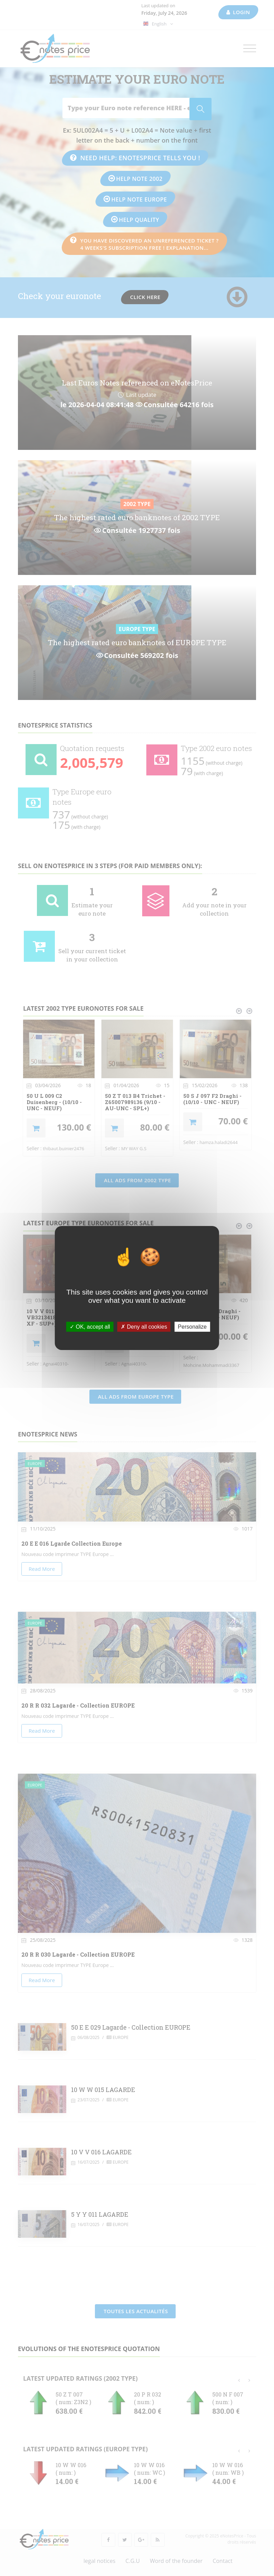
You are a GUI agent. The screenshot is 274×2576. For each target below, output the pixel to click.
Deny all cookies (144, 1327)
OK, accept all (90, 1327)
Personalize (192, 1327)
